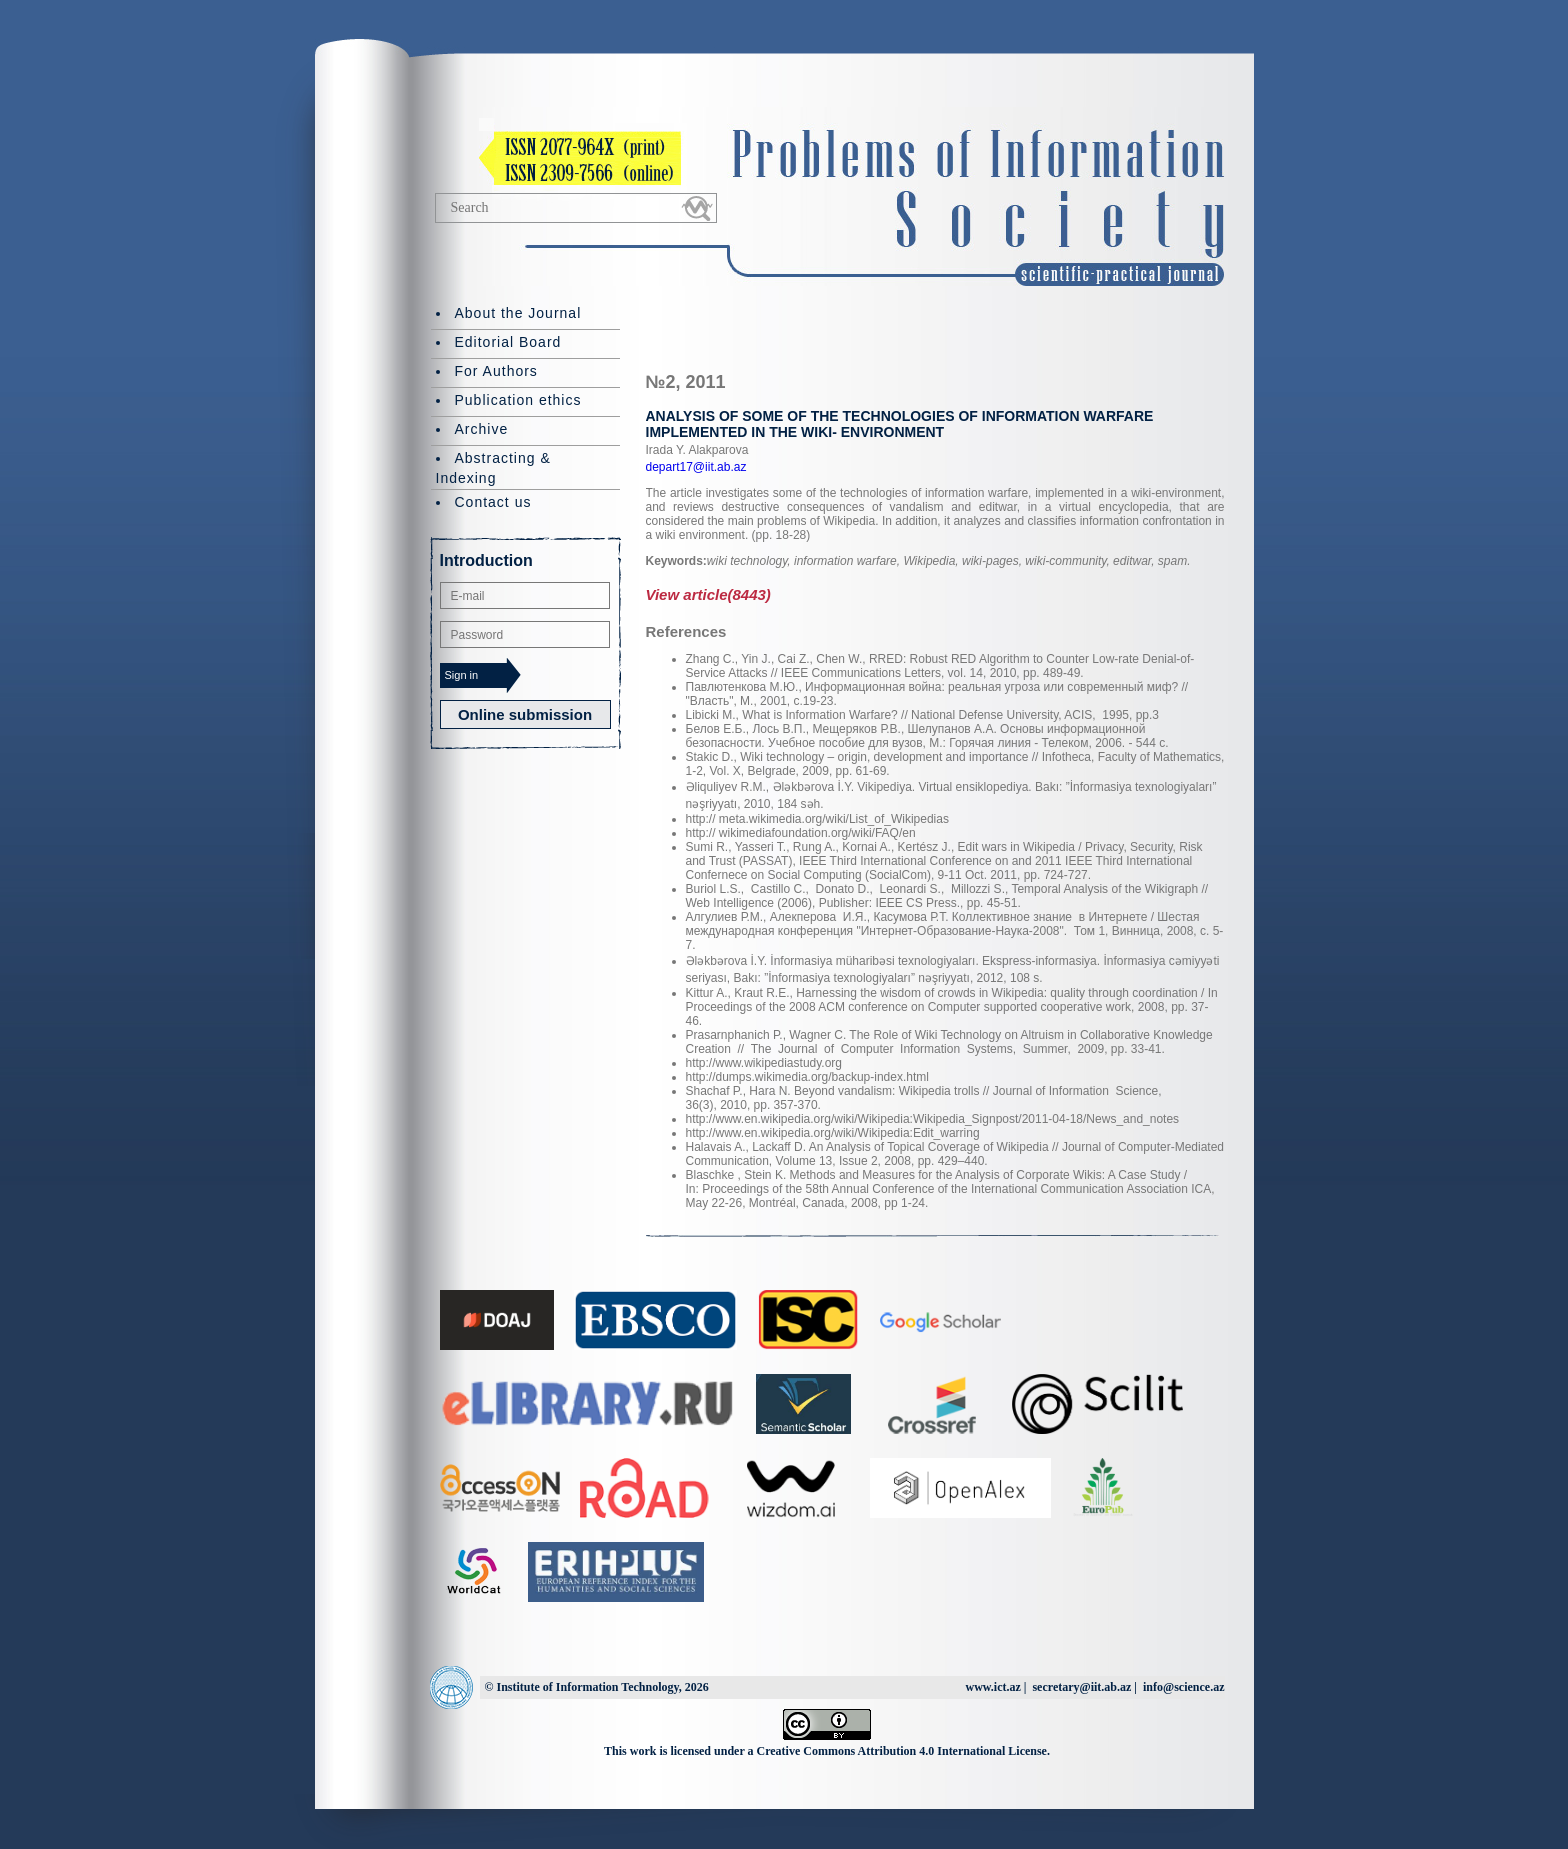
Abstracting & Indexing (493, 468)
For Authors (496, 371)
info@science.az (1183, 1687)
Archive (482, 429)
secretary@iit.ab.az (1081, 1687)
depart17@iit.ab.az (696, 467)
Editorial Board (508, 342)
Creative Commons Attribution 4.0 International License (902, 1751)
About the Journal (518, 313)
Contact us (493, 502)
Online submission (525, 714)
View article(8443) (708, 594)
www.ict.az (992, 1687)
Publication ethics (518, 400)
